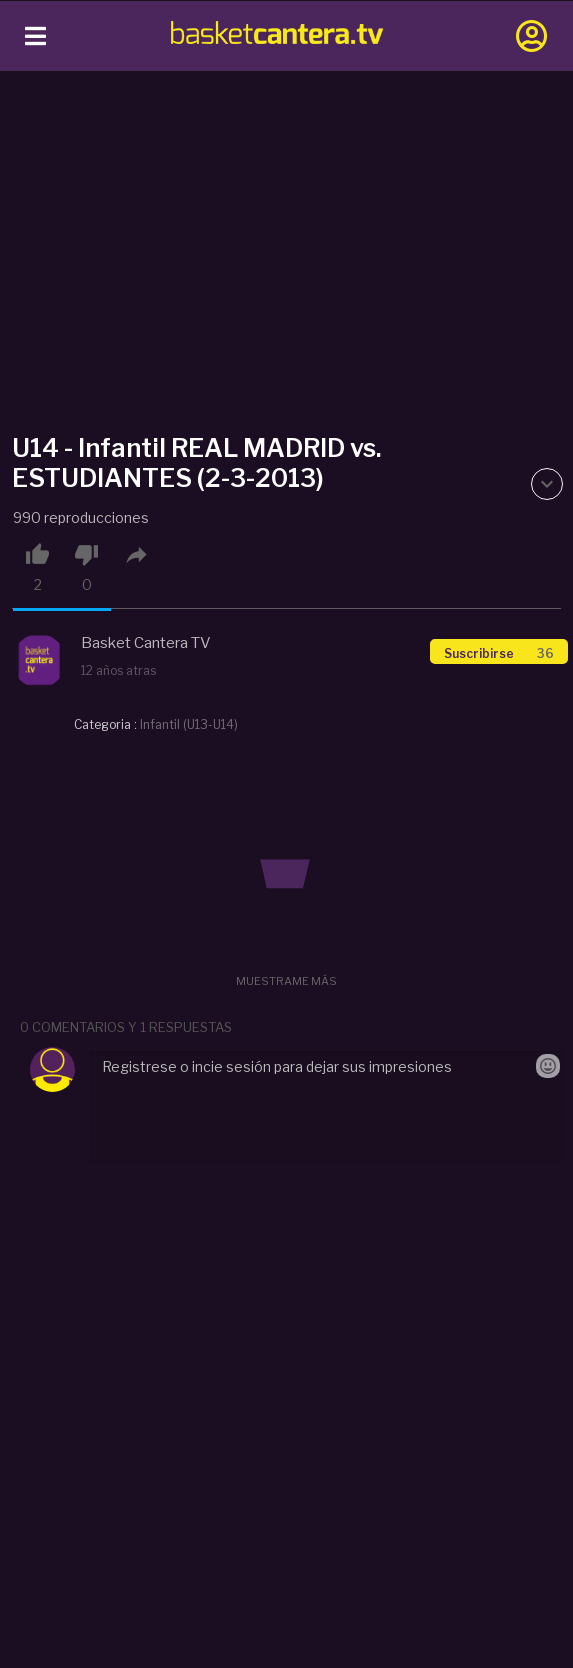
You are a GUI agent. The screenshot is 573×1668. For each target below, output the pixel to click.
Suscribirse (499, 653)
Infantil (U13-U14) (189, 724)
